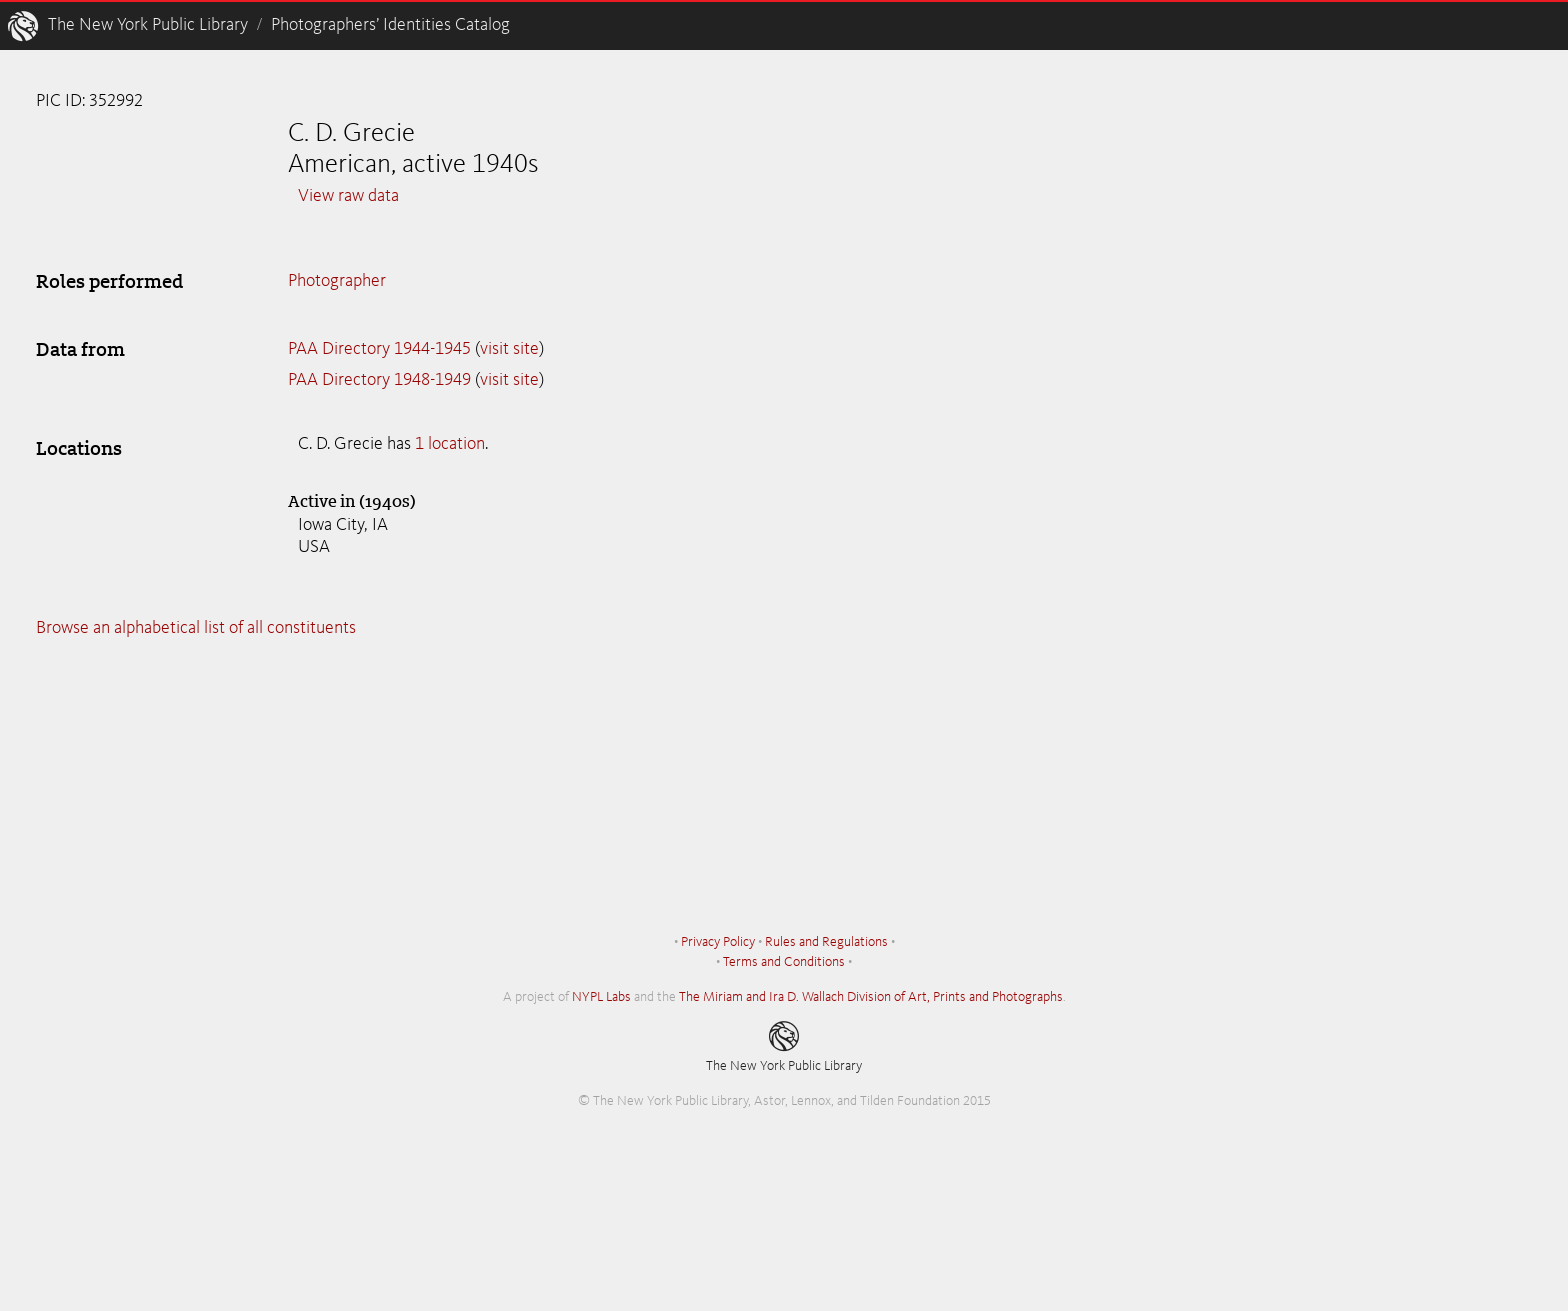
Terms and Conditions (784, 962)
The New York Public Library (148, 25)
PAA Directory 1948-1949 (379, 380)
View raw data (348, 196)
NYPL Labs (601, 997)
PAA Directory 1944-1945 (379, 349)
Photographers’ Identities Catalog (390, 25)
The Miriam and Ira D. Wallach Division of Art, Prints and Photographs (871, 997)
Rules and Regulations (826, 942)
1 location (450, 444)
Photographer (337, 281)
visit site (509, 349)
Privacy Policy (718, 942)
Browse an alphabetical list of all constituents (196, 628)
